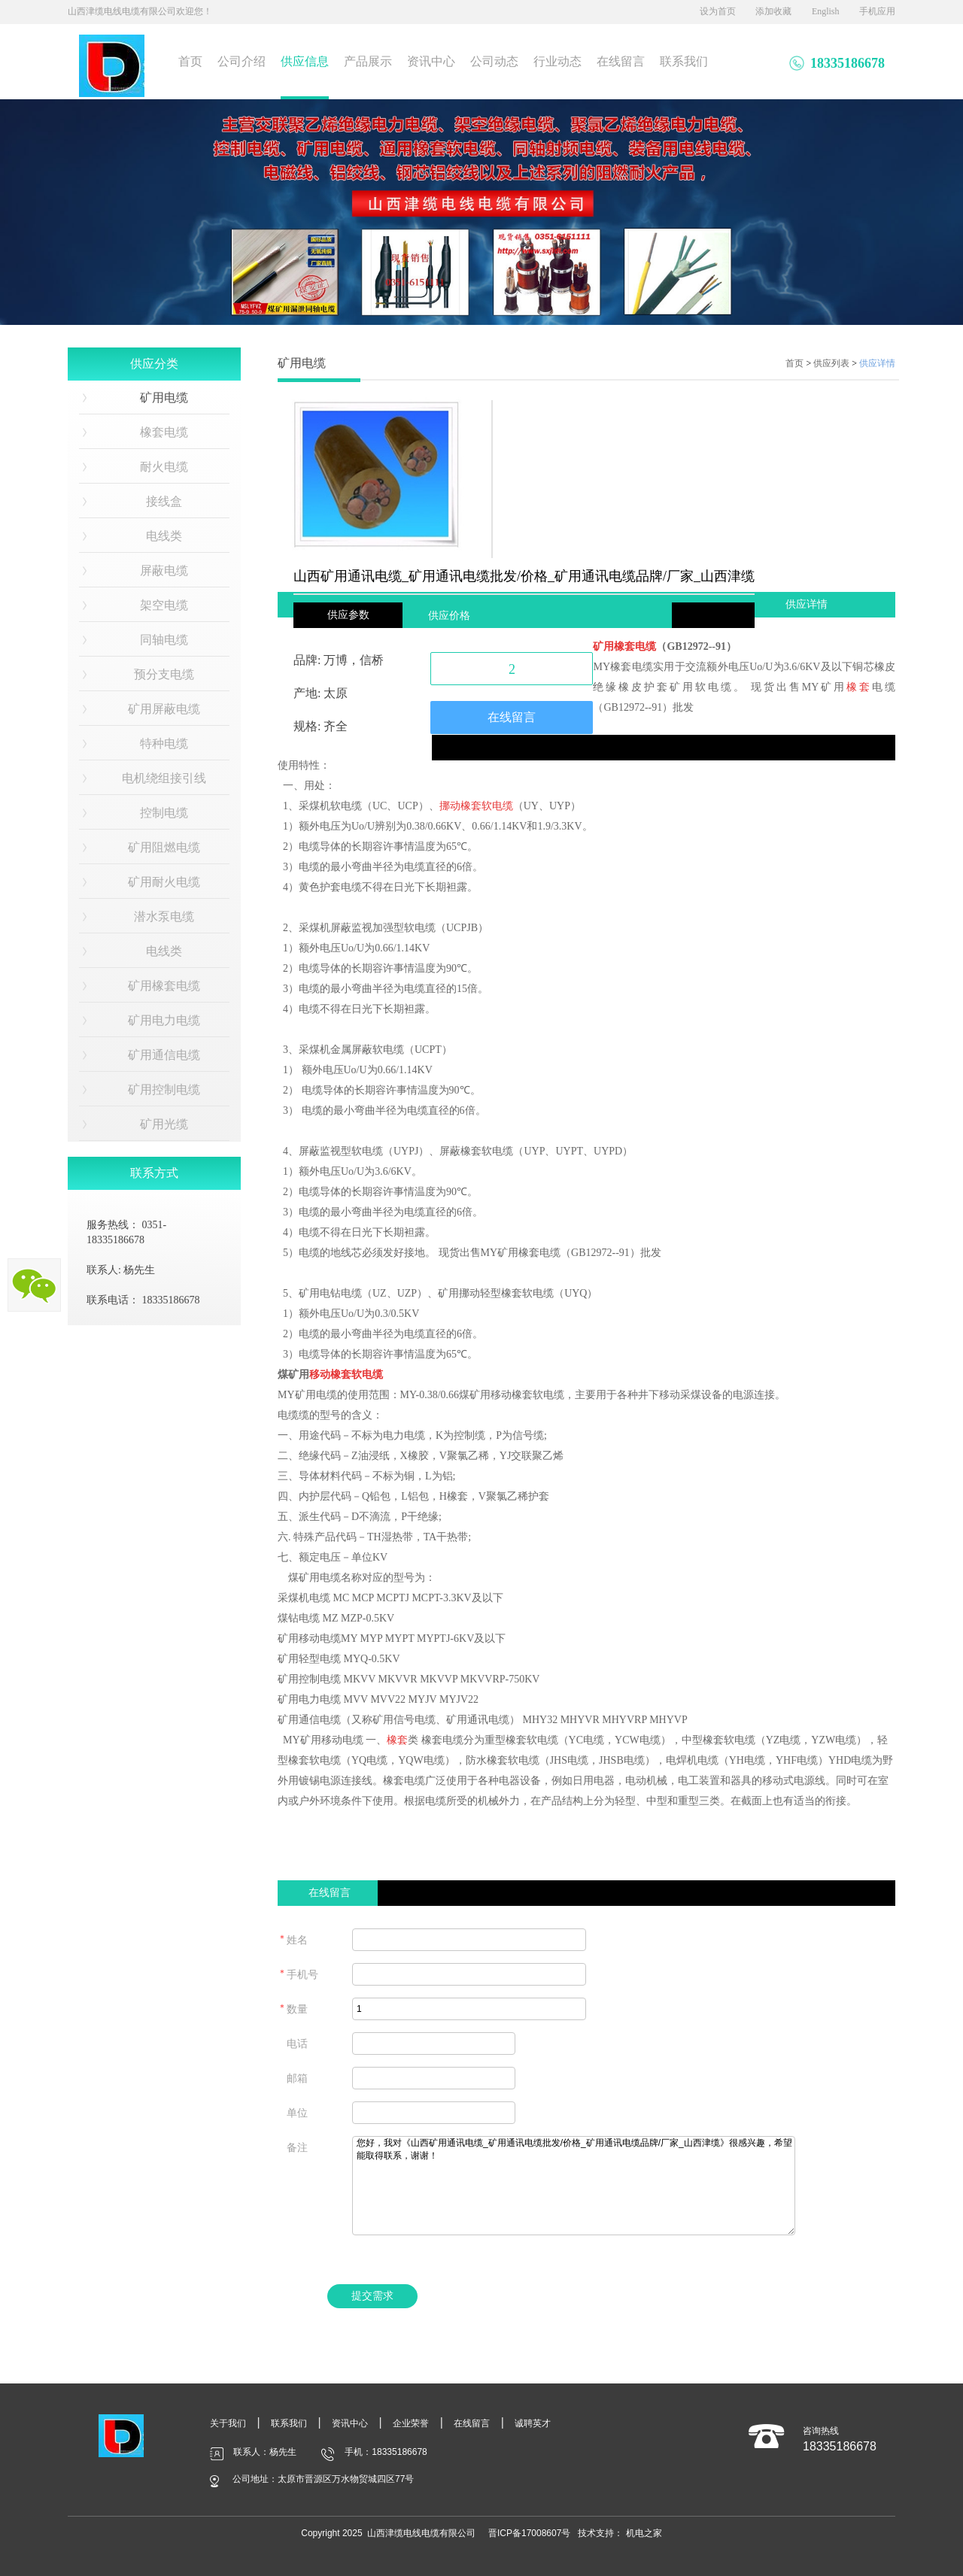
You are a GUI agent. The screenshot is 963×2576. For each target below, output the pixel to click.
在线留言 (621, 61)
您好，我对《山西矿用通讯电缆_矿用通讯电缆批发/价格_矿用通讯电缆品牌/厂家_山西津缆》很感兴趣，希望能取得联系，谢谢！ (573, 2185)
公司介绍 (241, 61)
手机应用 (877, 11)
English (826, 11)
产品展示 (368, 61)
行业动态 (557, 61)
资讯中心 (431, 61)
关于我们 (228, 2423)
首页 (190, 61)
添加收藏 (773, 11)
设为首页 (718, 11)
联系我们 (684, 61)
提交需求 (372, 2295)
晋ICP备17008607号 (529, 2533)
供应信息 (305, 61)
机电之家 (644, 2533)
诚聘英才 (533, 2423)
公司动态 (494, 61)
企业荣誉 (411, 2423)
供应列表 (831, 363)
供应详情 (877, 363)
